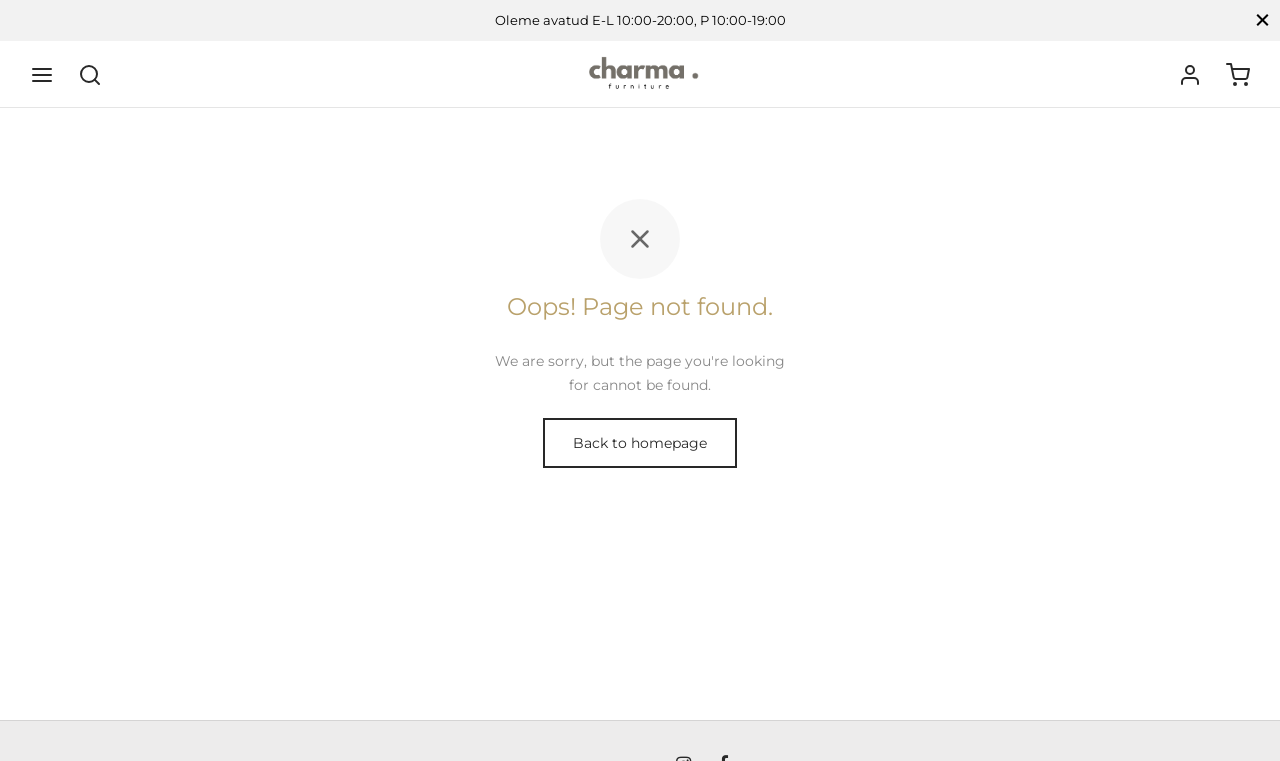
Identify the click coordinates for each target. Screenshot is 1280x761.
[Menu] (42, 75)
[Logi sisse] (1190, 75)
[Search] (90, 75)
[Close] (1262, 20)
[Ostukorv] (1238, 75)
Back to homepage (640, 443)
